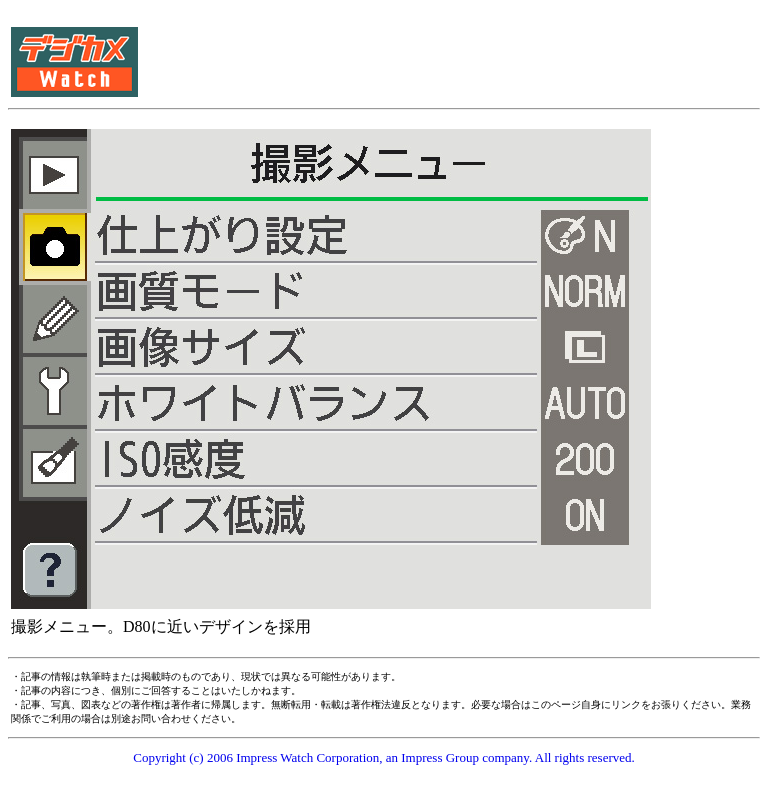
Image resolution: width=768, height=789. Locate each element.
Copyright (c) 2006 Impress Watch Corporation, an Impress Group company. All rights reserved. (384, 757)
